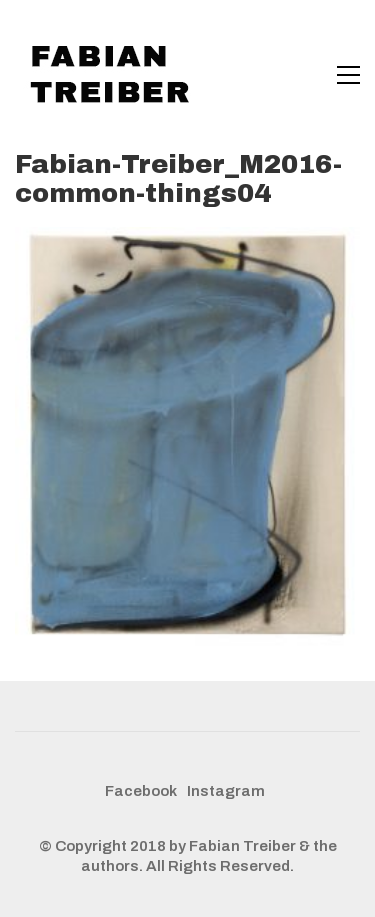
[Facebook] (141, 792)
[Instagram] (226, 792)
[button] (348, 75)
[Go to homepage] (115, 75)
